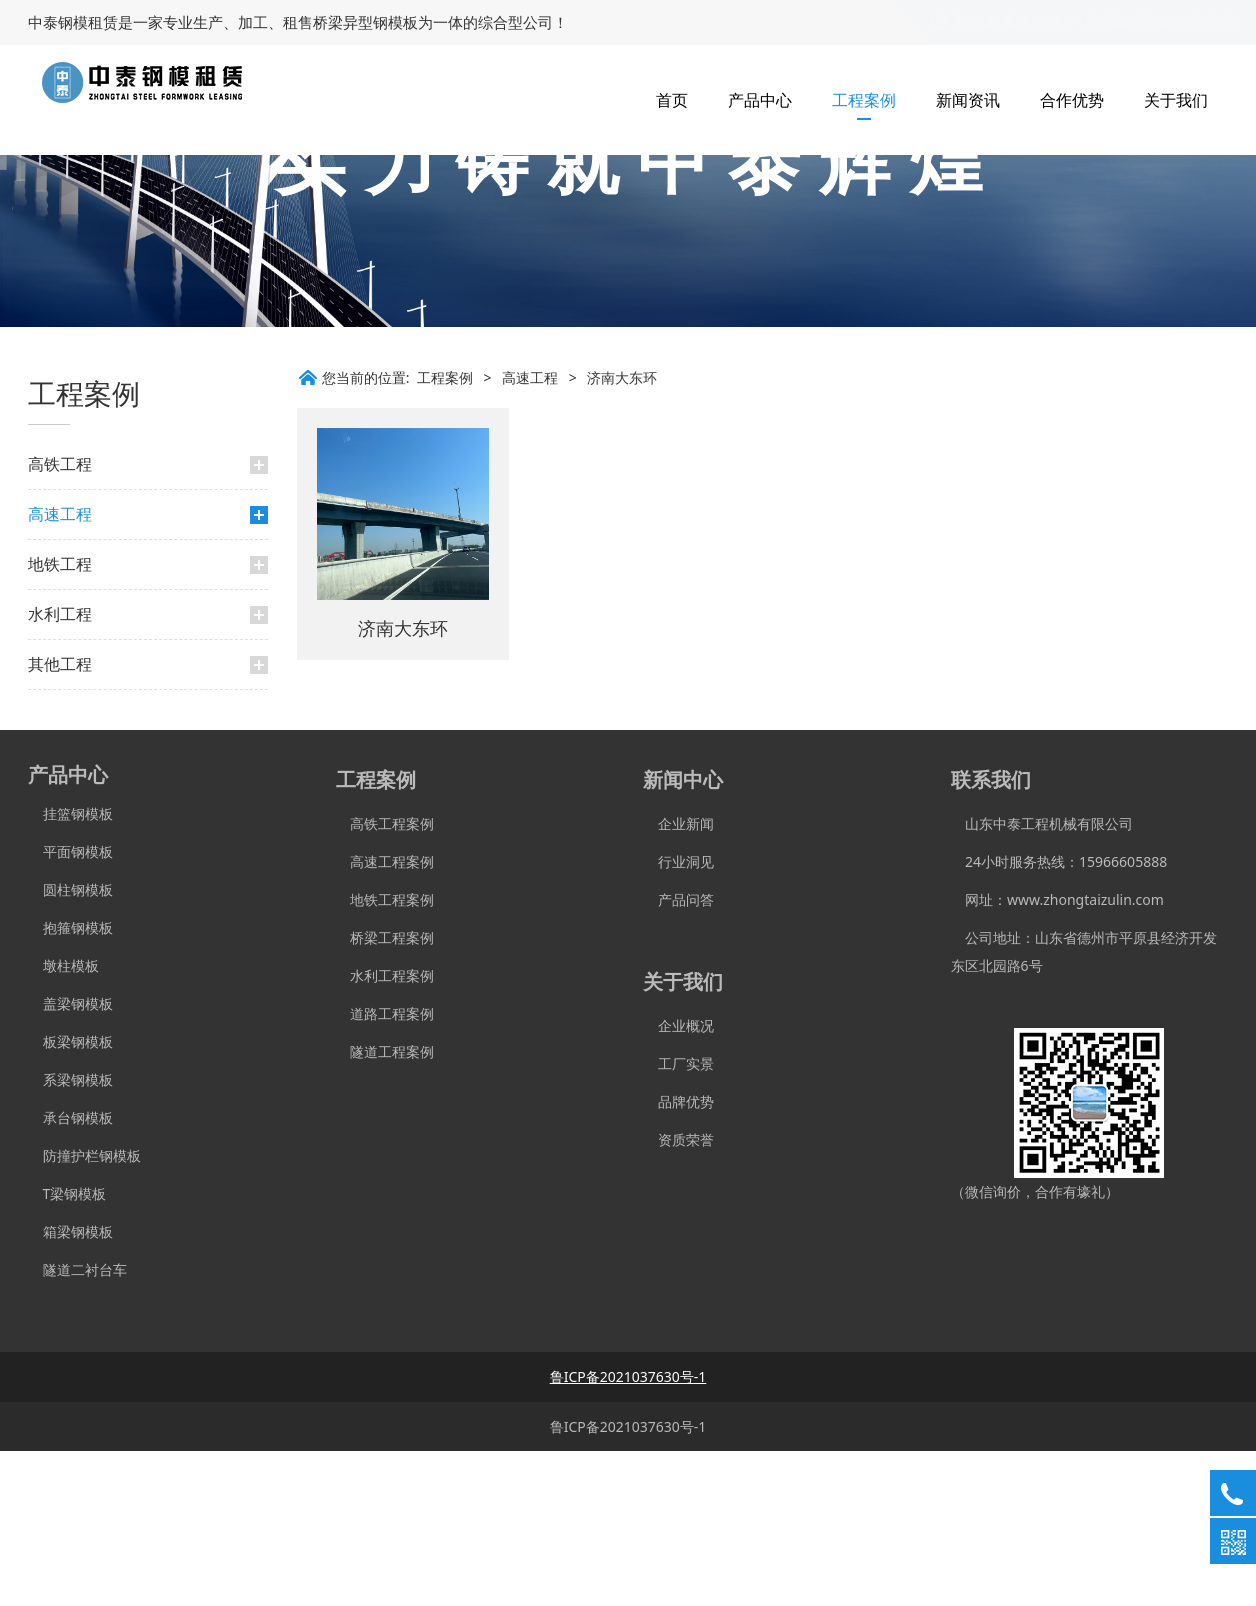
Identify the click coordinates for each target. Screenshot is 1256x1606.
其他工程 (60, 819)
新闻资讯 (968, 100)
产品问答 (678, 1054)
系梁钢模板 (70, 1234)
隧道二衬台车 (77, 1424)
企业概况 (678, 1180)
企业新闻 (678, 978)
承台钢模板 (70, 1272)
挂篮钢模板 (70, 968)
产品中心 (760, 100)
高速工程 (60, 669)
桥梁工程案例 (385, 1092)
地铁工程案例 (385, 1054)
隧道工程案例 (385, 1206)
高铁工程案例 (385, 978)
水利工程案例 (385, 1130)
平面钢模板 (70, 1006)
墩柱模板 (63, 1120)
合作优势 (1072, 100)
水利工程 (60, 769)
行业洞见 (678, 1016)
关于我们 (1176, 100)
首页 (672, 100)
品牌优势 (678, 1256)
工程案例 (864, 100)
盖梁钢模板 (70, 1158)
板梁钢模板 (70, 1196)
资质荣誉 (678, 1294)
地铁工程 (60, 719)
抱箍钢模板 (70, 1082)
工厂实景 (678, 1218)
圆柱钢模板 (78, 1044)
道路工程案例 (385, 1168)
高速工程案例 (385, 1016)
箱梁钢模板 (70, 1386)
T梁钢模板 (67, 1348)
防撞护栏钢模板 (84, 1310)
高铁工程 (60, 619)
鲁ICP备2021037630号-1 (628, 1581)
